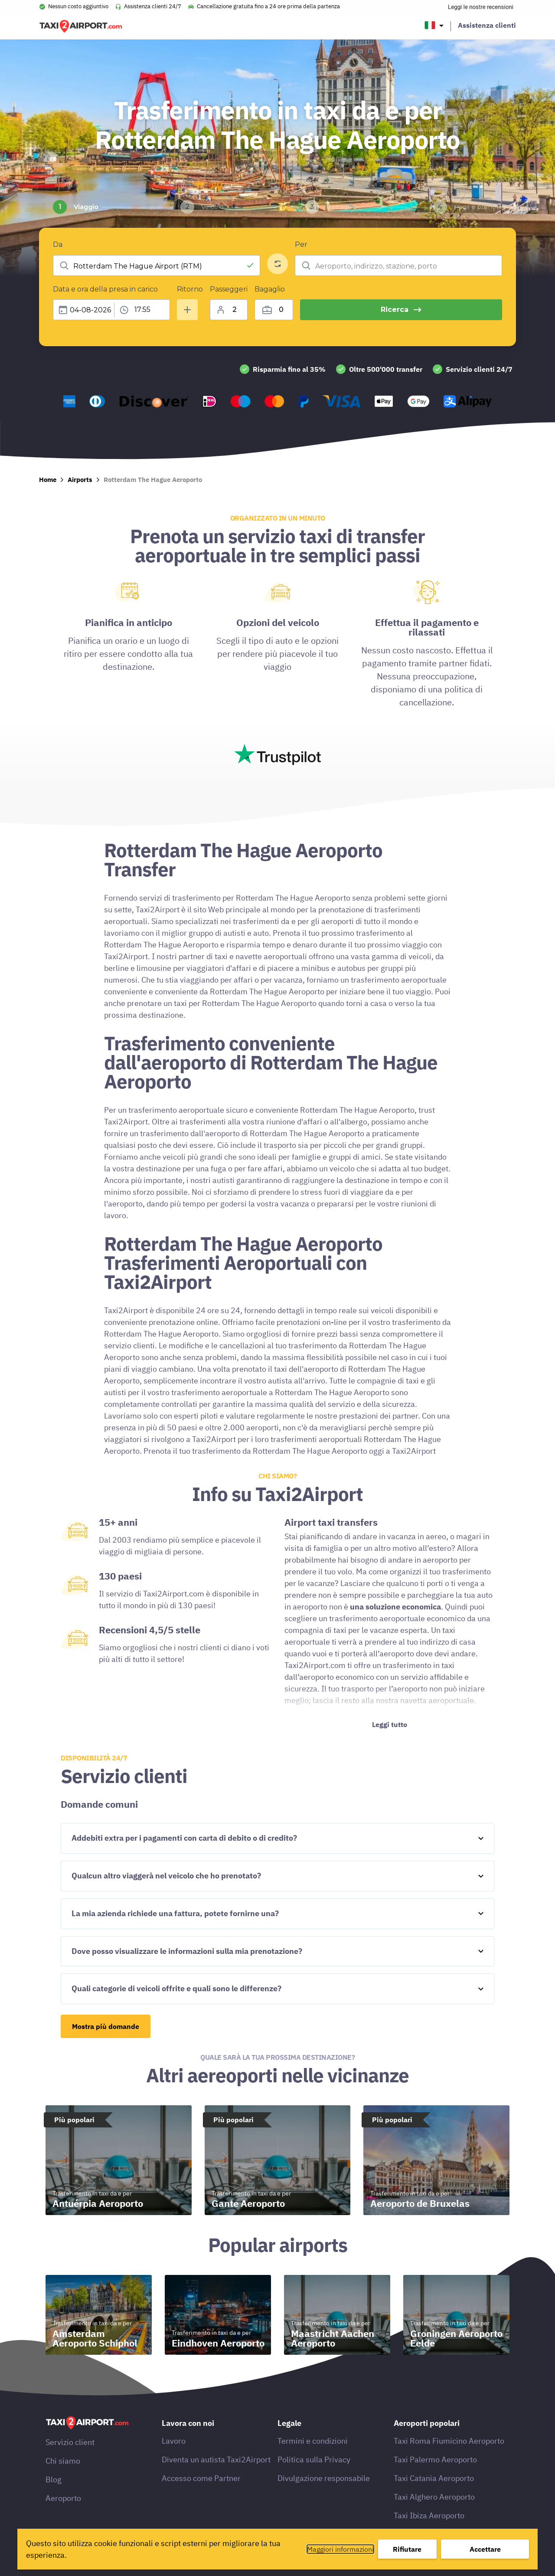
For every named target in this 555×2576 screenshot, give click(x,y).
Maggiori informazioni (340, 2549)
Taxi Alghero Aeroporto (434, 2497)
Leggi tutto (389, 1724)
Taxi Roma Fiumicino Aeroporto (449, 2441)
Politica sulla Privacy (314, 2460)
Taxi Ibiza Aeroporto (429, 2515)
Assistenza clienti (487, 25)
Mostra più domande (105, 2026)
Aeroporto (63, 2498)
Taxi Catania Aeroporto (434, 2478)
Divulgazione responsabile (324, 2478)
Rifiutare (407, 2549)
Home (47, 479)
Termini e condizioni (313, 2441)
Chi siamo (63, 2461)
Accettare (485, 2549)
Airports (80, 479)
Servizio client (70, 2442)
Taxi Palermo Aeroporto (435, 2460)
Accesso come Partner (201, 2478)
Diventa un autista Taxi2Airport (216, 2460)
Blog (54, 2479)
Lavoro (174, 2441)
